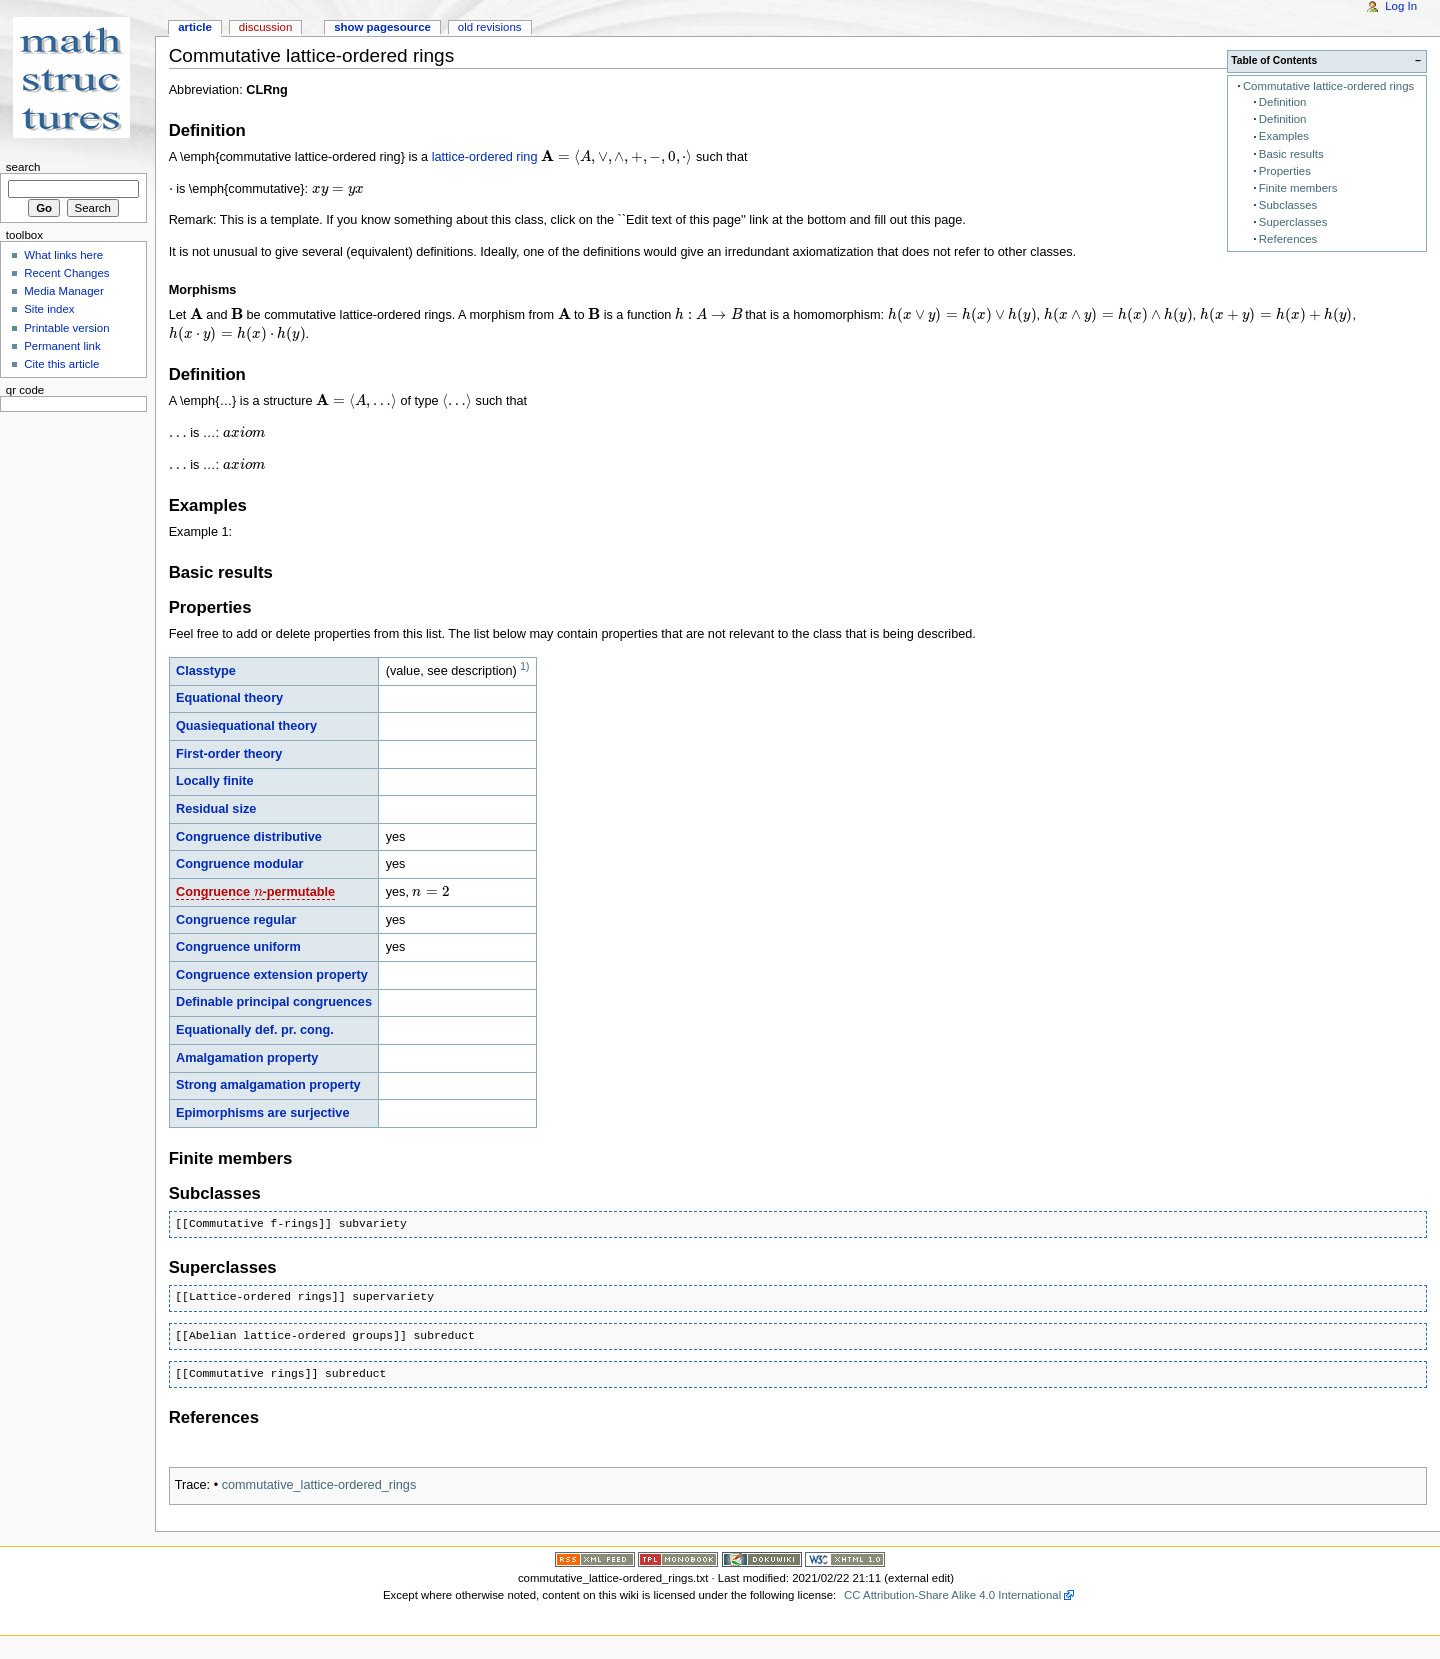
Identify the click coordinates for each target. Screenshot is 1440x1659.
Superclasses (1293, 222)
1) (524, 666)
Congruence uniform (238, 947)
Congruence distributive (249, 837)
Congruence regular (236, 920)
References (1288, 239)
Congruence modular (240, 864)
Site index (49, 309)
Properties (1285, 171)
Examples (1284, 136)
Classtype (206, 671)
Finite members (1298, 188)
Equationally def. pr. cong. (255, 1030)
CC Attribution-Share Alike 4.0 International (952, 1595)
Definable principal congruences (274, 1002)
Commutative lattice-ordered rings (1328, 86)
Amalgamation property (247, 1058)
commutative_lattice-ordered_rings (319, 1485)
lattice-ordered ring (485, 157)
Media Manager (64, 291)
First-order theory (229, 754)
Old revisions (490, 27)
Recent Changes (66, 273)
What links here (63, 255)
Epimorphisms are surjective (262, 1113)
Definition (1283, 102)
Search (23, 167)
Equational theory (229, 698)
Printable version (66, 328)
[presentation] (616, 157)
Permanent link (62, 346)
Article (195, 27)
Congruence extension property (272, 975)
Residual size (216, 809)
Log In (1401, 6)
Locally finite (215, 781)
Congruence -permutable (255, 892)
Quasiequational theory (246, 726)
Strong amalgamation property (268, 1085)
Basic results (1291, 154)
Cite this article (61, 364)
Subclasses (1288, 205)
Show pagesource (382, 27)
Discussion (265, 27)
